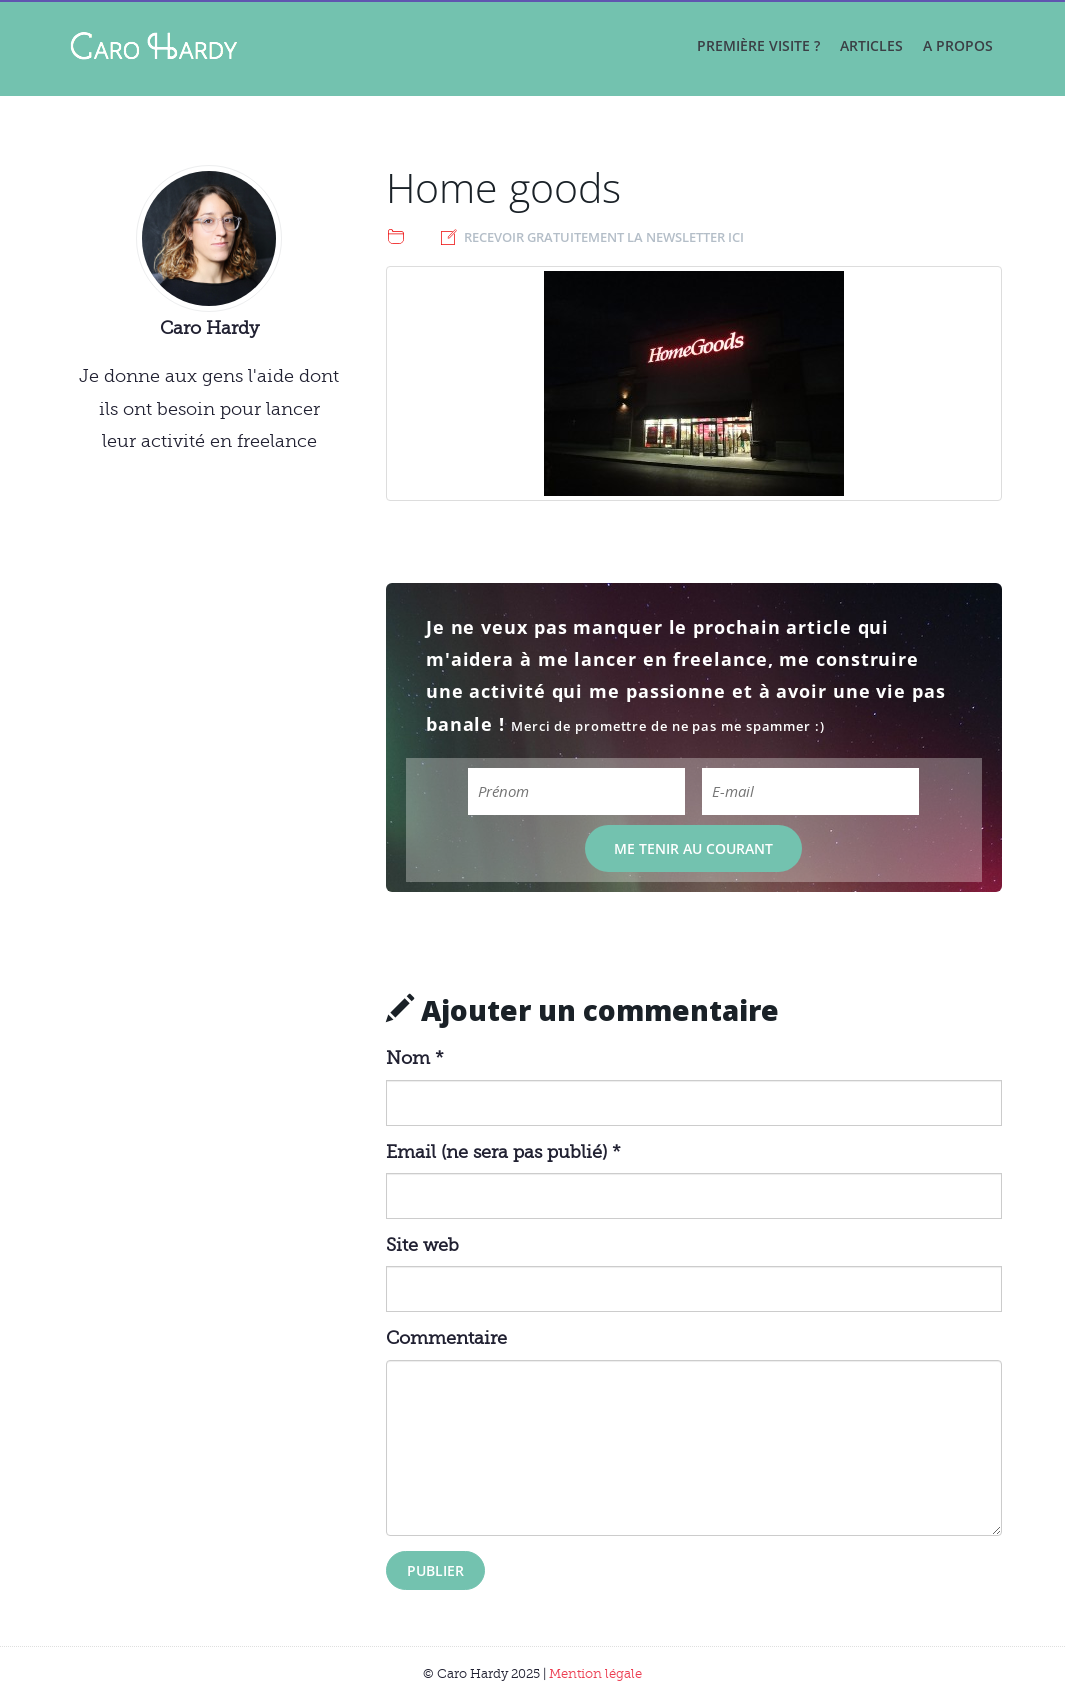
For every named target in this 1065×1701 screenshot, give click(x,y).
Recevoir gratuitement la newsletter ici (604, 237)
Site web (422, 1245)
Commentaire (446, 1338)
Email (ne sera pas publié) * (503, 1152)
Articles (871, 45)
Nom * (415, 1058)
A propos (958, 45)
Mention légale (595, 1673)
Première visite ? (758, 45)
